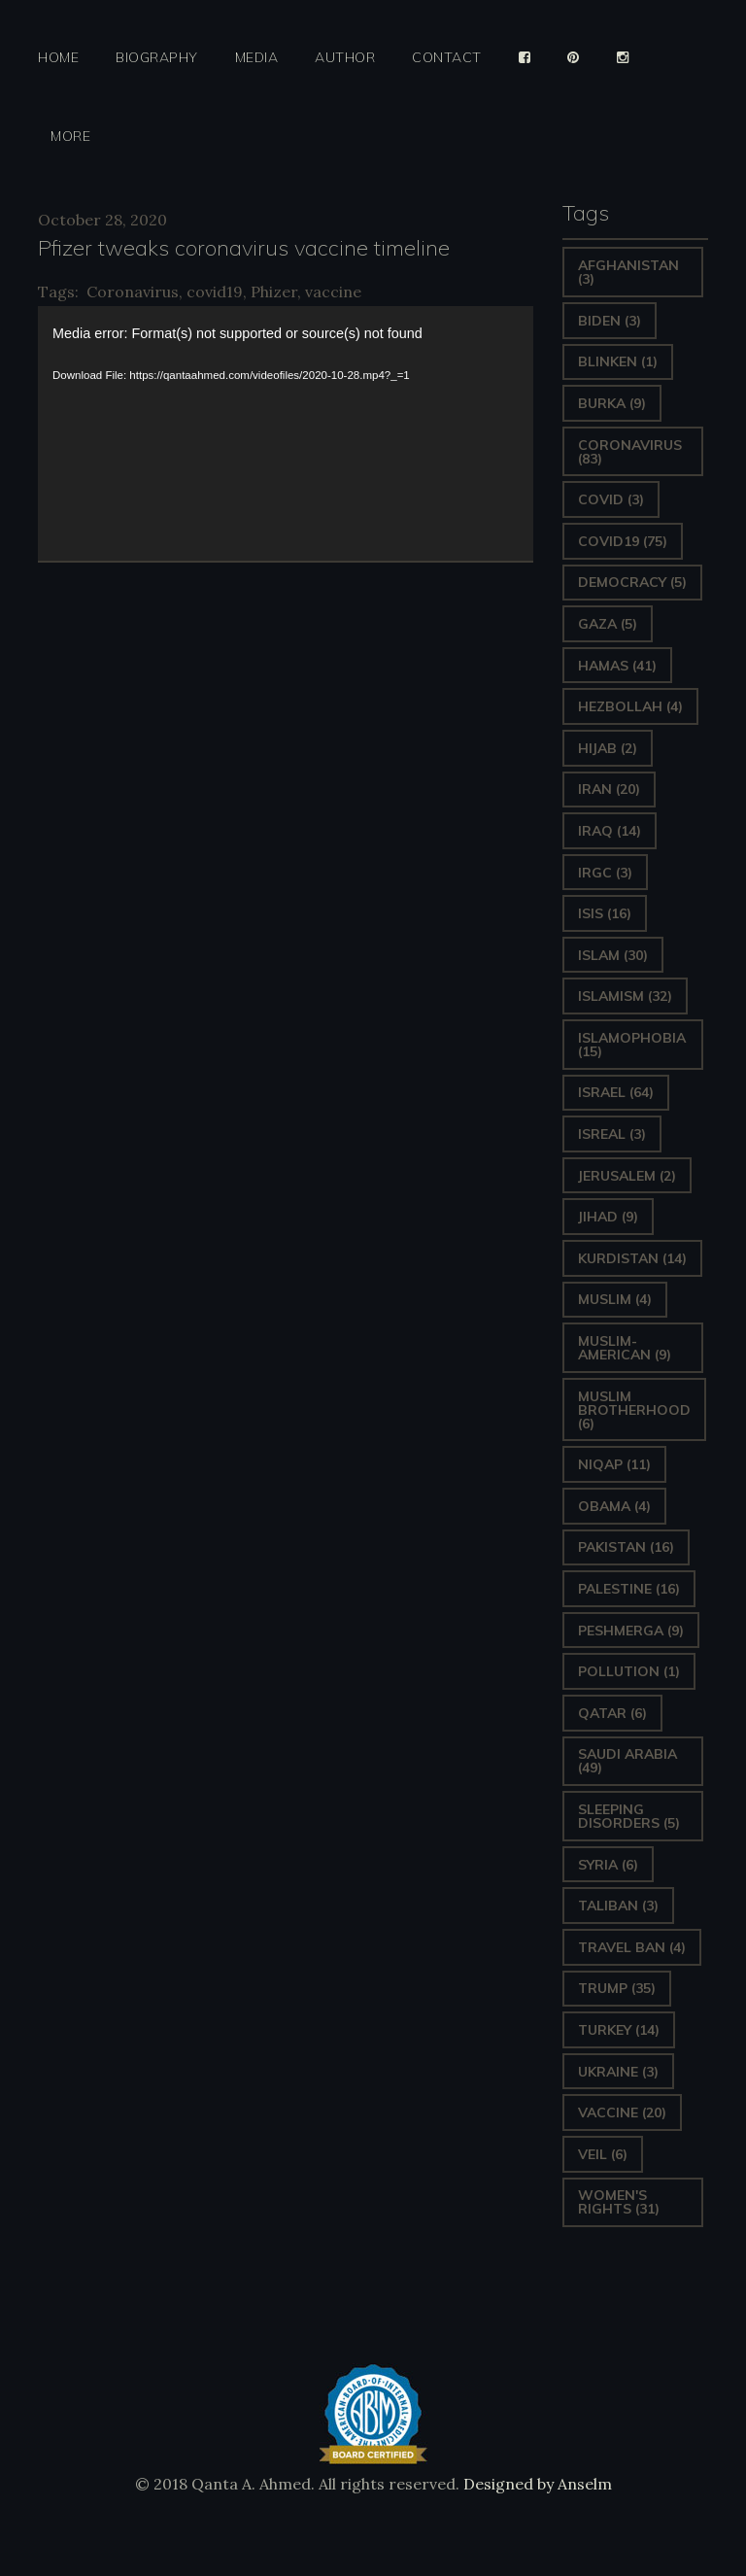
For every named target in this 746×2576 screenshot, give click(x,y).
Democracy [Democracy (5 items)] (632, 582)
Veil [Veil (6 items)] (602, 2154)
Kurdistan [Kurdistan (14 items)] (632, 1258)
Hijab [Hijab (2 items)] (607, 748)
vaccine (333, 291)
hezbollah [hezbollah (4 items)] (630, 706)
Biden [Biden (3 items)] (609, 320)
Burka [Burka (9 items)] (612, 403)
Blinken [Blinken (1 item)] (618, 361)
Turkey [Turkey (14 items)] (619, 2030)
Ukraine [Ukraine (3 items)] (618, 2071)
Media (257, 58)
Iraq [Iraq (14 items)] (609, 831)
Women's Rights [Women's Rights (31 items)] (619, 2201)
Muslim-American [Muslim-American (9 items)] (624, 1347)
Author (345, 58)
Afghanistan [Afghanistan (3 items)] (628, 272)
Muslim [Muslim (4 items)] (615, 1299)
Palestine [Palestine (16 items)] (629, 1588)
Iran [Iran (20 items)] (609, 789)
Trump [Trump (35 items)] (617, 1988)
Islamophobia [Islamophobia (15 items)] (632, 1044)
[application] (285, 433)
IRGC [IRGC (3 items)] (605, 872)
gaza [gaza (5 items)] (607, 624)
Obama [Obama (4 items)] (614, 1506)
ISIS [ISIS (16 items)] (604, 913)
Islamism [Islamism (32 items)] (625, 996)
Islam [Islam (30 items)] (613, 955)
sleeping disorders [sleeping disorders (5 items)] (629, 1816)
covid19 (214, 291)
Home (58, 58)
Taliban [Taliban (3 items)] (618, 1905)
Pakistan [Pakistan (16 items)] (626, 1547)
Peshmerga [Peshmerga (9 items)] (631, 1630)
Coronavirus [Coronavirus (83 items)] (630, 451)
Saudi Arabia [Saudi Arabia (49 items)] (627, 1760)
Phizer (274, 291)
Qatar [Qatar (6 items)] (612, 1713)
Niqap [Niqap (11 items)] (614, 1464)
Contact (447, 58)
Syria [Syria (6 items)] (608, 1864)
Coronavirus (132, 291)
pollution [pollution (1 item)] (629, 1671)
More (70, 136)
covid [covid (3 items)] (611, 499)
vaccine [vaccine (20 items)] (622, 2112)
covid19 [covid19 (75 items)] (622, 541)
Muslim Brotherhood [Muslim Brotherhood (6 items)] (634, 1410)
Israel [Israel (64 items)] (616, 1092)
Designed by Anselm (535, 2483)
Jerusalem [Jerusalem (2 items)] (627, 1176)
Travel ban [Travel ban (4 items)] (632, 1947)
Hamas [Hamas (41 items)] (617, 665)
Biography (157, 58)
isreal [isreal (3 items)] (612, 1134)
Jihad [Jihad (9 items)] (608, 1216)
